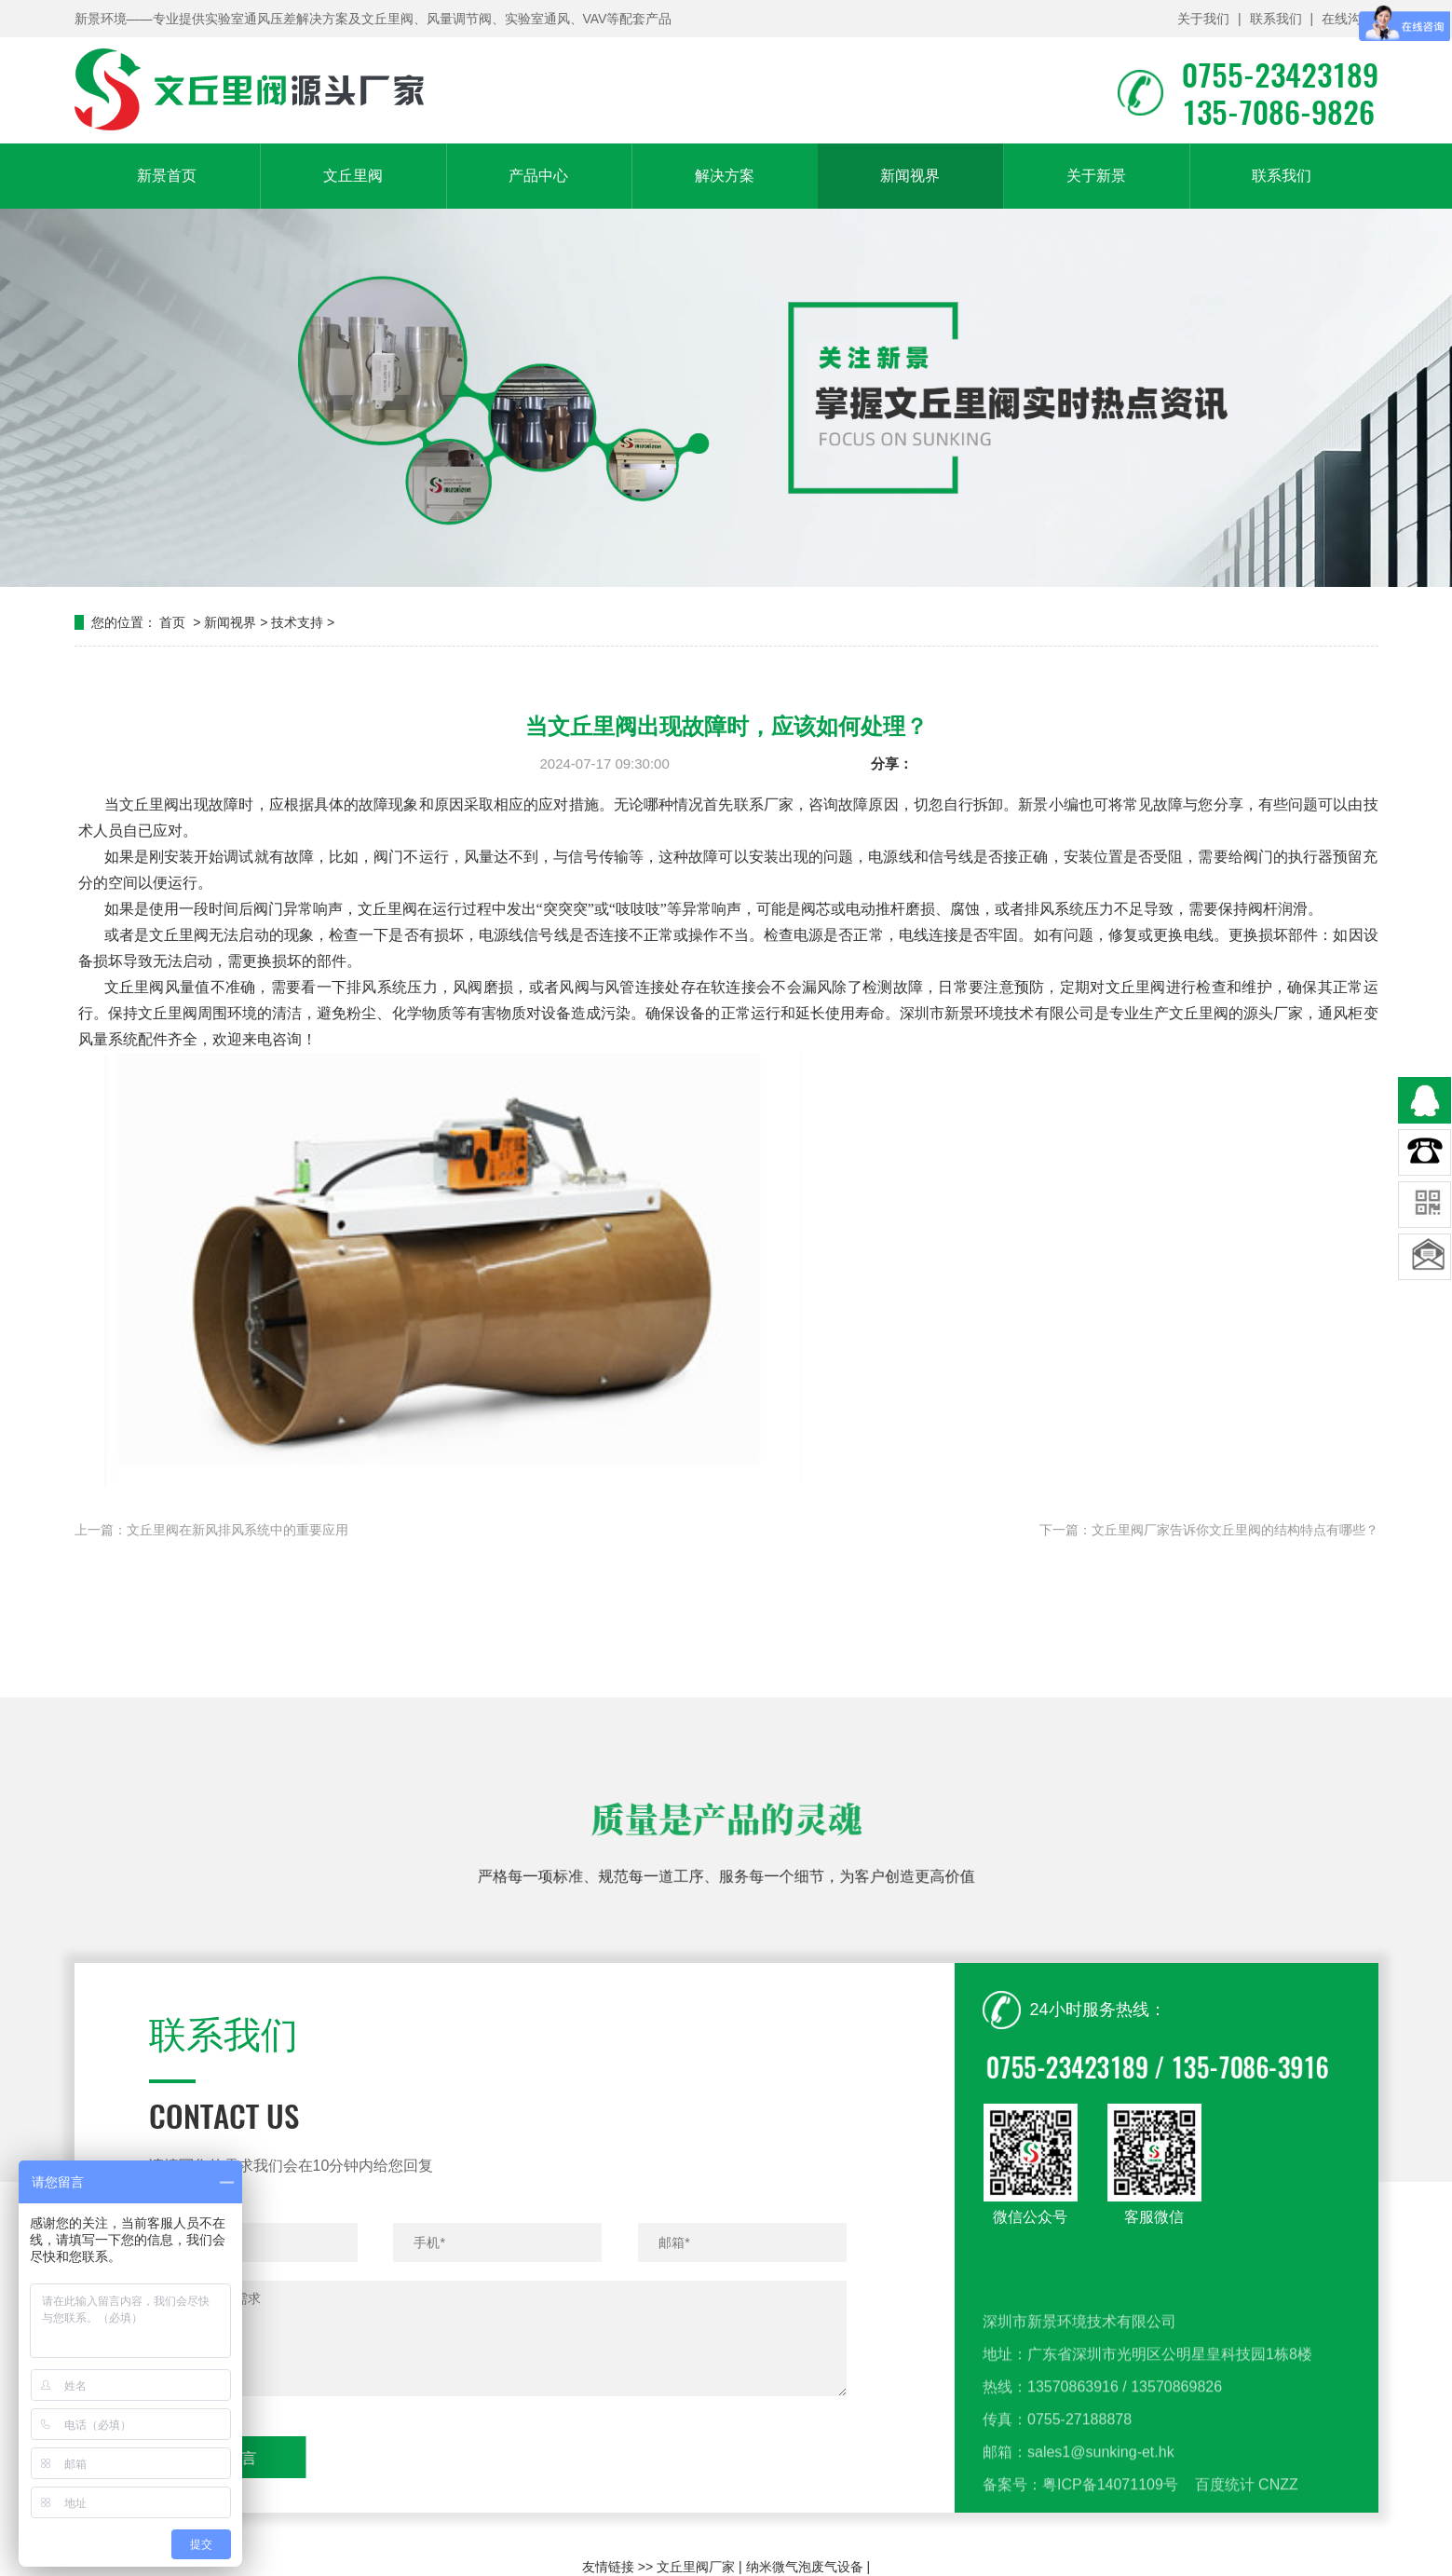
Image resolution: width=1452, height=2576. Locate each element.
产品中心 (538, 176)
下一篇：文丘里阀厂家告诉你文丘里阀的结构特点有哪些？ (1208, 1529)
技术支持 (297, 622)
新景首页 (167, 176)
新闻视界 (910, 176)
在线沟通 (1348, 18)
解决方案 (724, 176)
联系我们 (1275, 18)
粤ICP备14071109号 (1110, 2554)
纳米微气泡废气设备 (804, 2566)
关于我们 (1203, 18)
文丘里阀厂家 (696, 2566)
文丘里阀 (353, 176)
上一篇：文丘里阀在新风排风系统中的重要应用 (211, 1529)
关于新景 (1096, 176)
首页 (172, 622)
